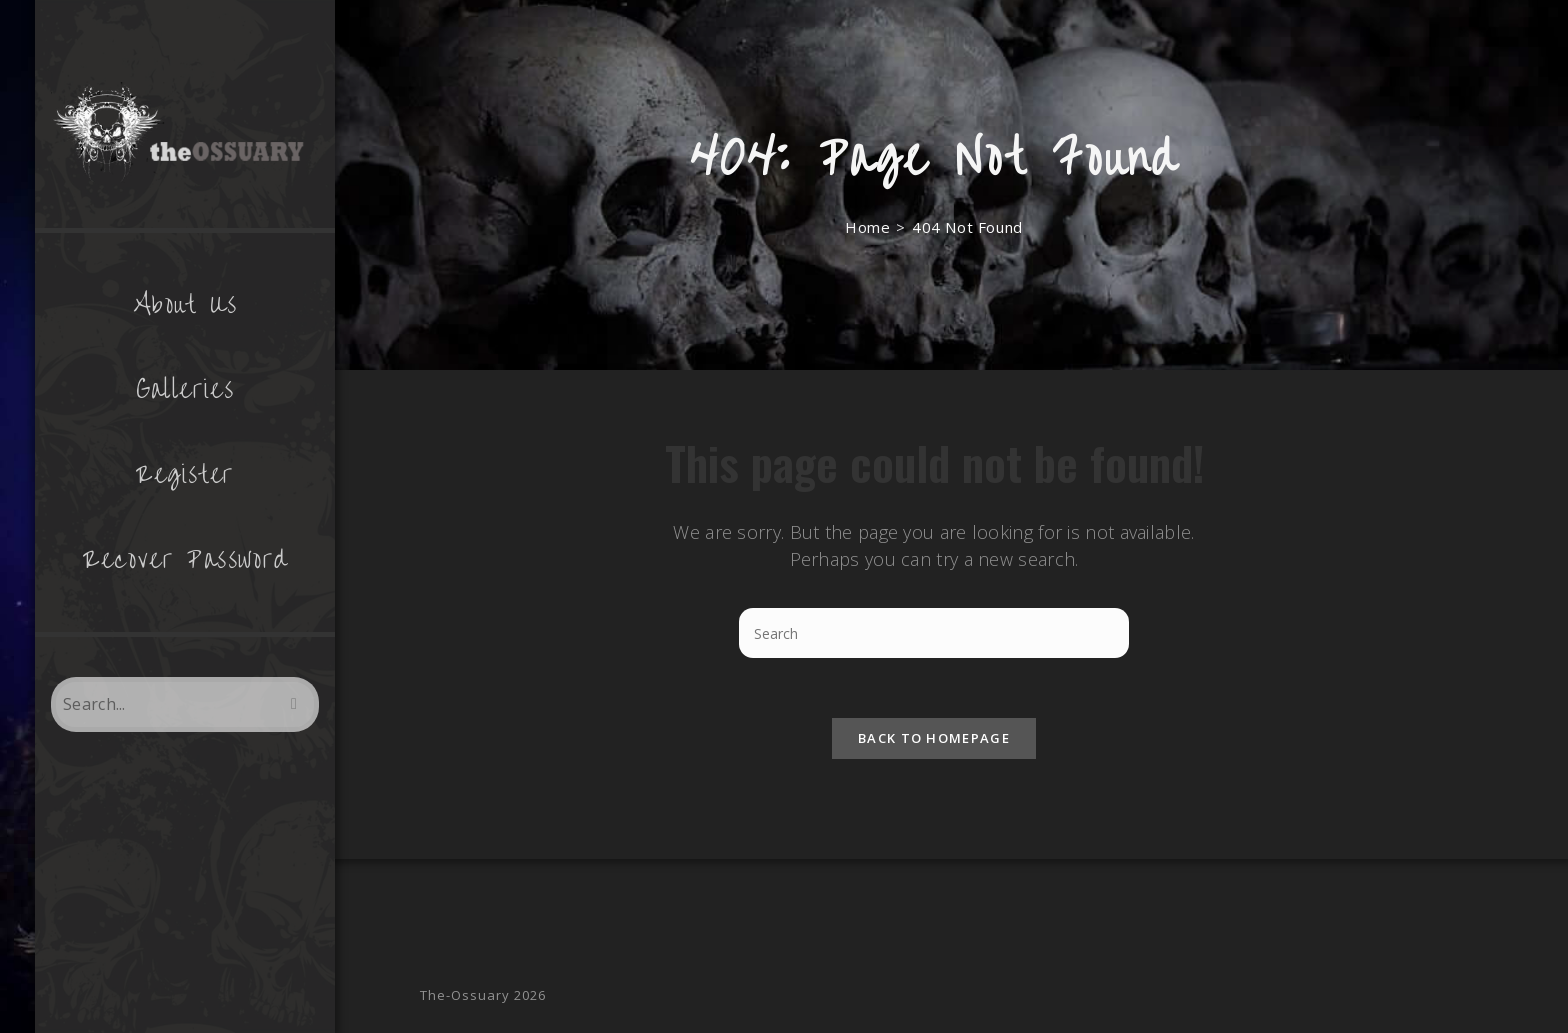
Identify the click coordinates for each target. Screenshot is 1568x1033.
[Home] (867, 227)
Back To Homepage (934, 738)
